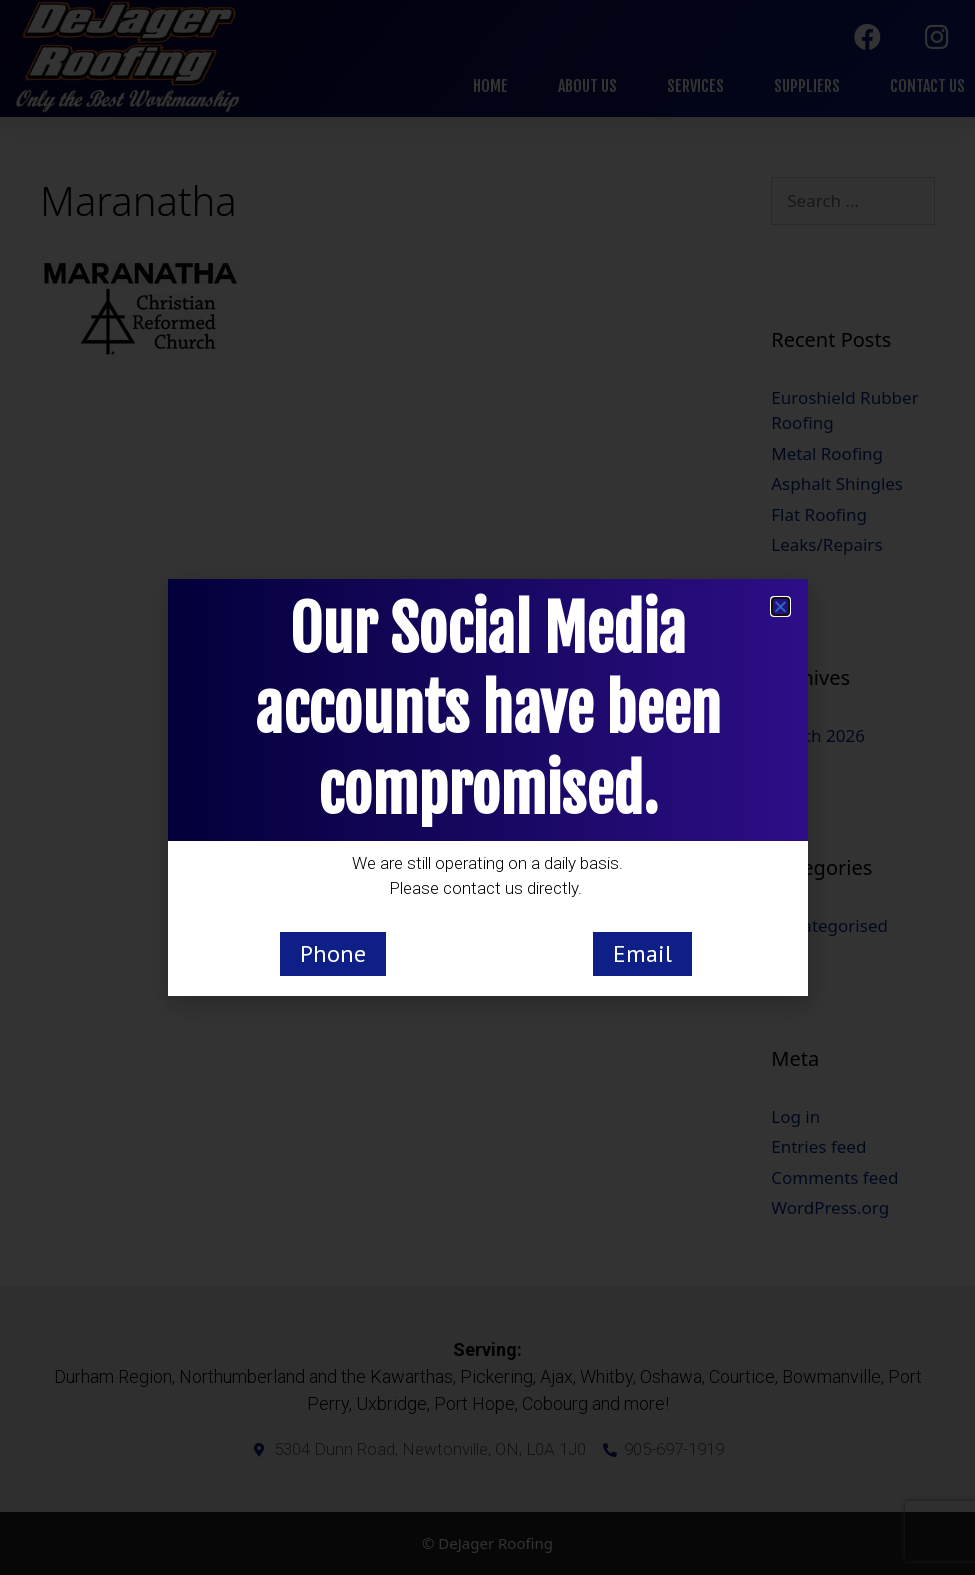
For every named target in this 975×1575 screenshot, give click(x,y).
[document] (487, 787)
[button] (780, 606)
